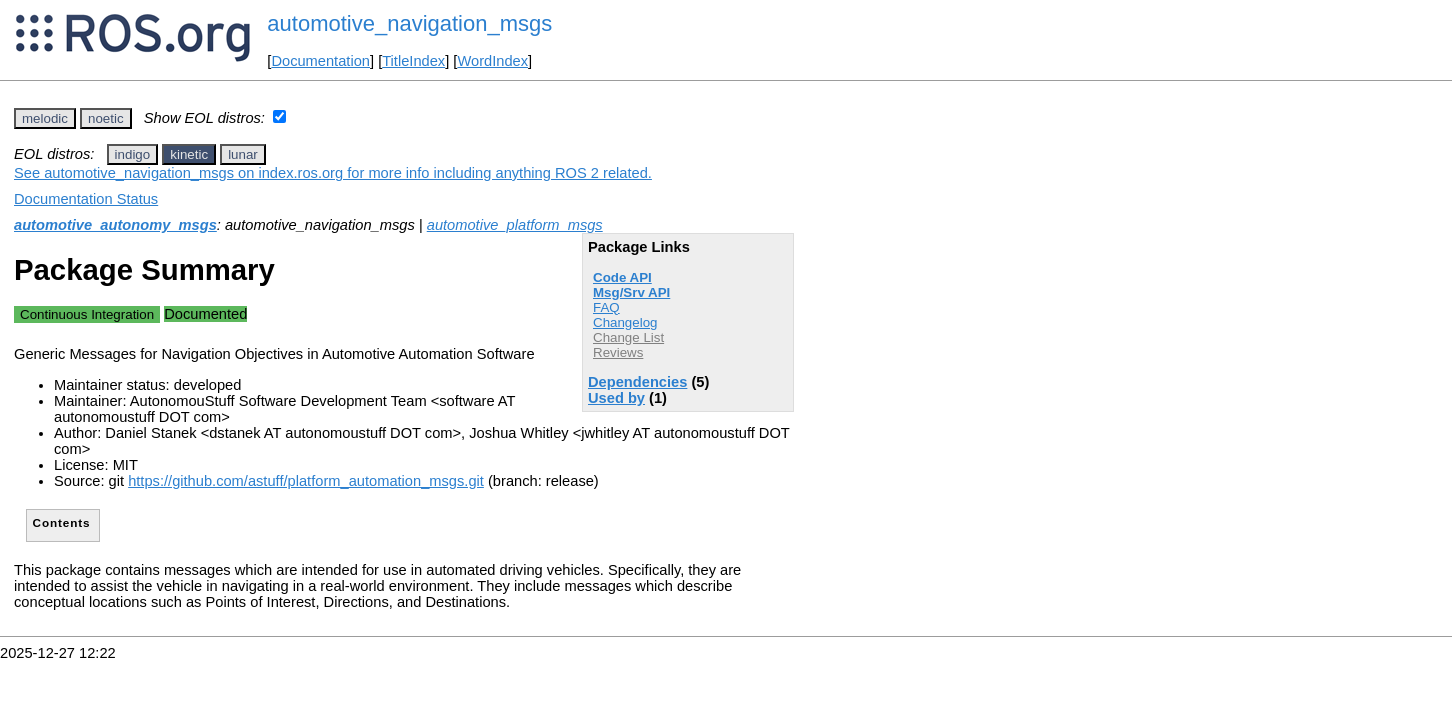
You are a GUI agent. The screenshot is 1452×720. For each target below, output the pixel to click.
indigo (133, 154)
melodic (45, 118)
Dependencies (637, 382)
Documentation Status (86, 199)
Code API (622, 277)
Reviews (618, 352)
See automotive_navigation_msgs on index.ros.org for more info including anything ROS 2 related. (333, 173)
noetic (106, 118)
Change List (628, 337)
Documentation (320, 61)
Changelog (625, 322)
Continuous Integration (87, 314)
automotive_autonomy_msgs (115, 225)
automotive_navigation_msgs (409, 23)
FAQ (606, 307)
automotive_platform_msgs (515, 225)
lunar (243, 154)
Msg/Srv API (631, 292)
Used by (616, 398)
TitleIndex (413, 61)
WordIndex (492, 61)
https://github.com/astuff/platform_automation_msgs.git (306, 481)
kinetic (189, 154)
